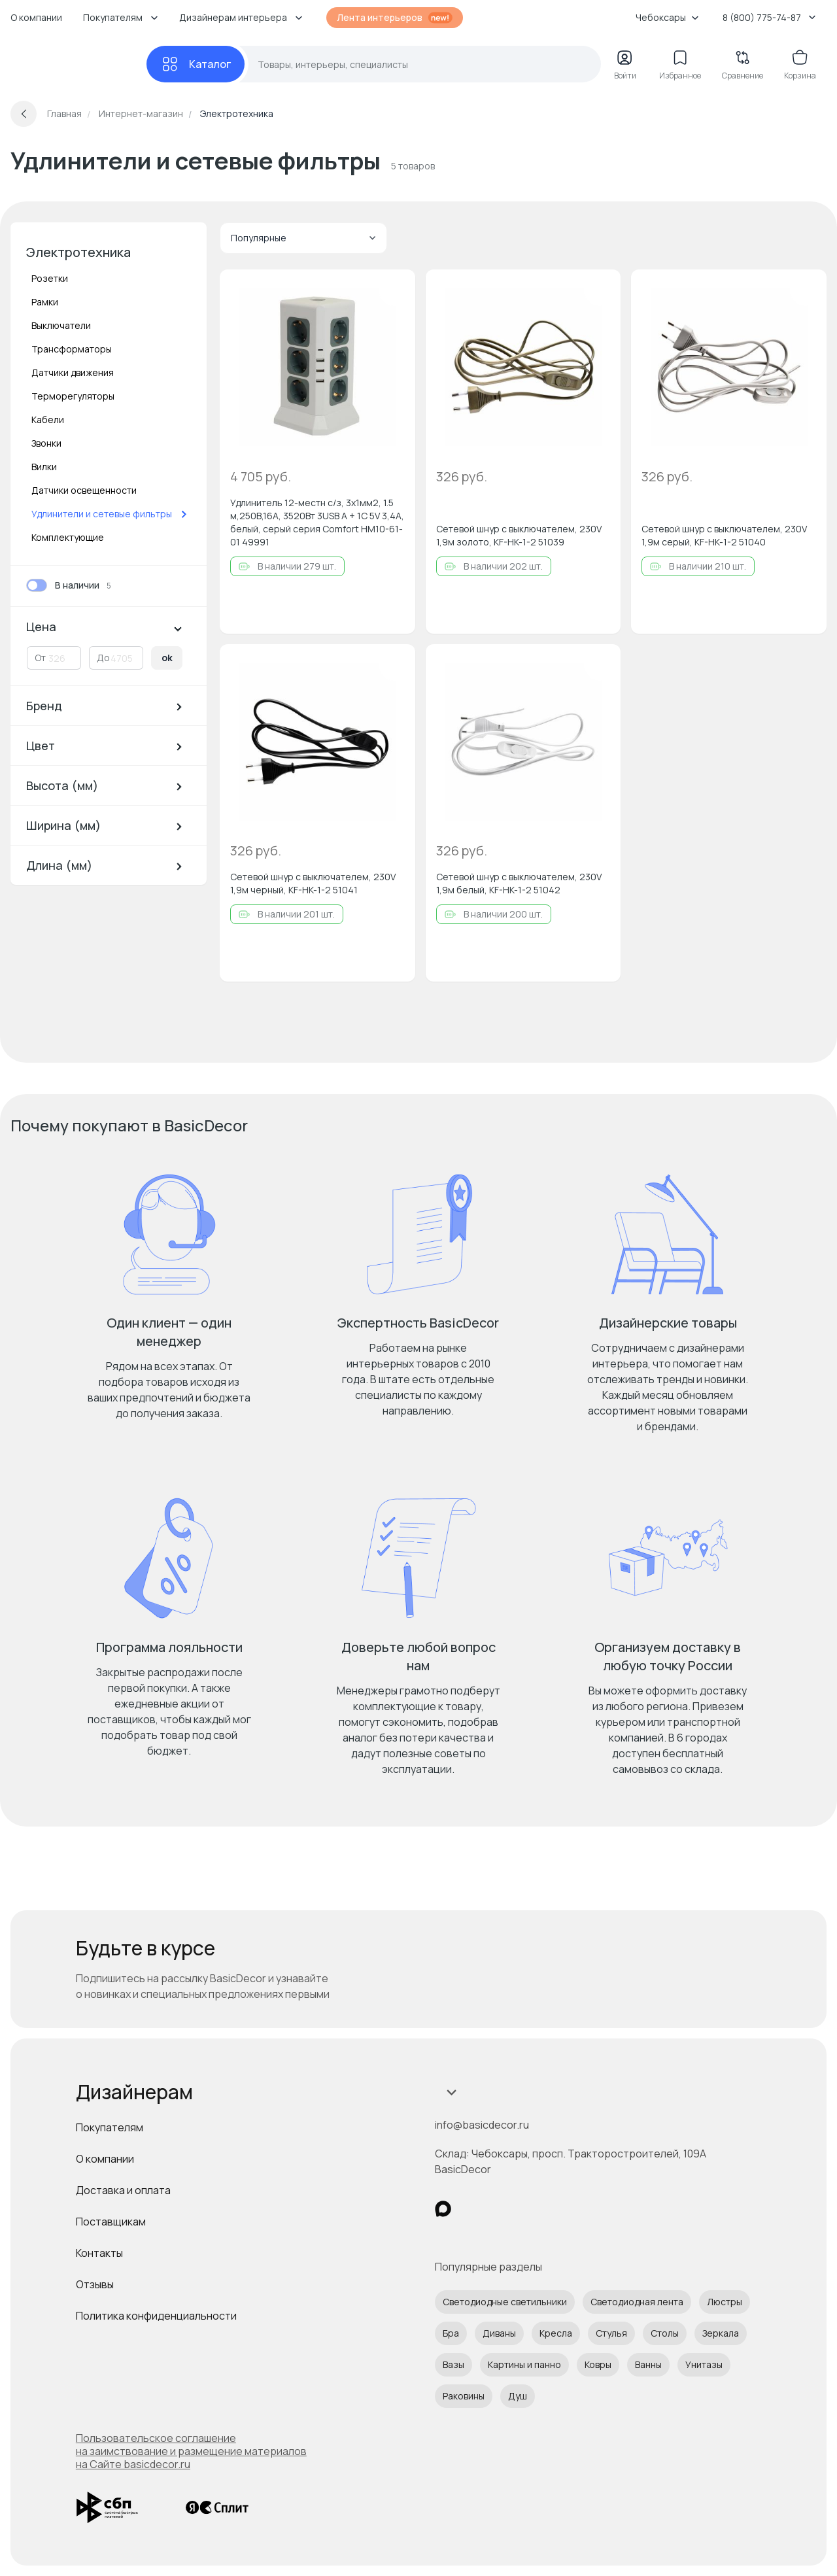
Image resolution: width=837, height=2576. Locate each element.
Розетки (49, 278)
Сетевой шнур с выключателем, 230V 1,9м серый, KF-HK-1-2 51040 (724, 535)
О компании (36, 17)
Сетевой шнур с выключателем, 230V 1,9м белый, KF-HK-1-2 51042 (519, 883)
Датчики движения (72, 372)
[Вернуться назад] (23, 114)
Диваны (499, 2333)
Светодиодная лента (636, 2301)
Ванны (648, 2364)
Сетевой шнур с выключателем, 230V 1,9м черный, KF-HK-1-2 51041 (313, 883)
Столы (665, 2333)
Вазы (453, 2364)
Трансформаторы (71, 349)
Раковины (464, 2396)
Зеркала (720, 2333)
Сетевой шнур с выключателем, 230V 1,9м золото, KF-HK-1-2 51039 (519, 535)
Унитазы (704, 2364)
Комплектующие (67, 537)
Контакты (99, 2253)
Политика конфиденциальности (156, 2316)
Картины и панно (524, 2364)
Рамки (44, 302)
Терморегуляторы (72, 396)
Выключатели (61, 325)
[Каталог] (195, 64)
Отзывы (95, 2284)
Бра (451, 2333)
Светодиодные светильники (505, 2301)
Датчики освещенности (84, 490)
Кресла (555, 2333)
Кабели (47, 419)
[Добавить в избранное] (394, 290)
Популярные (303, 238)
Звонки (46, 443)
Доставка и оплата (123, 2190)
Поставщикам (111, 2221)
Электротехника (78, 252)
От (40, 657)
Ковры (598, 2364)
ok (167, 657)
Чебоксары (667, 17)
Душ (517, 2396)
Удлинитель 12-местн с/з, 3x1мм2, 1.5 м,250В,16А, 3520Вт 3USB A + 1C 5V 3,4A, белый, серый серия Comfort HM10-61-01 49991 (317, 522)
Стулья (611, 2333)
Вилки (44, 466)
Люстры (724, 2301)
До (103, 657)
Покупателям (109, 2127)
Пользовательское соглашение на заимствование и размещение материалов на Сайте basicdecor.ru (191, 2451)
